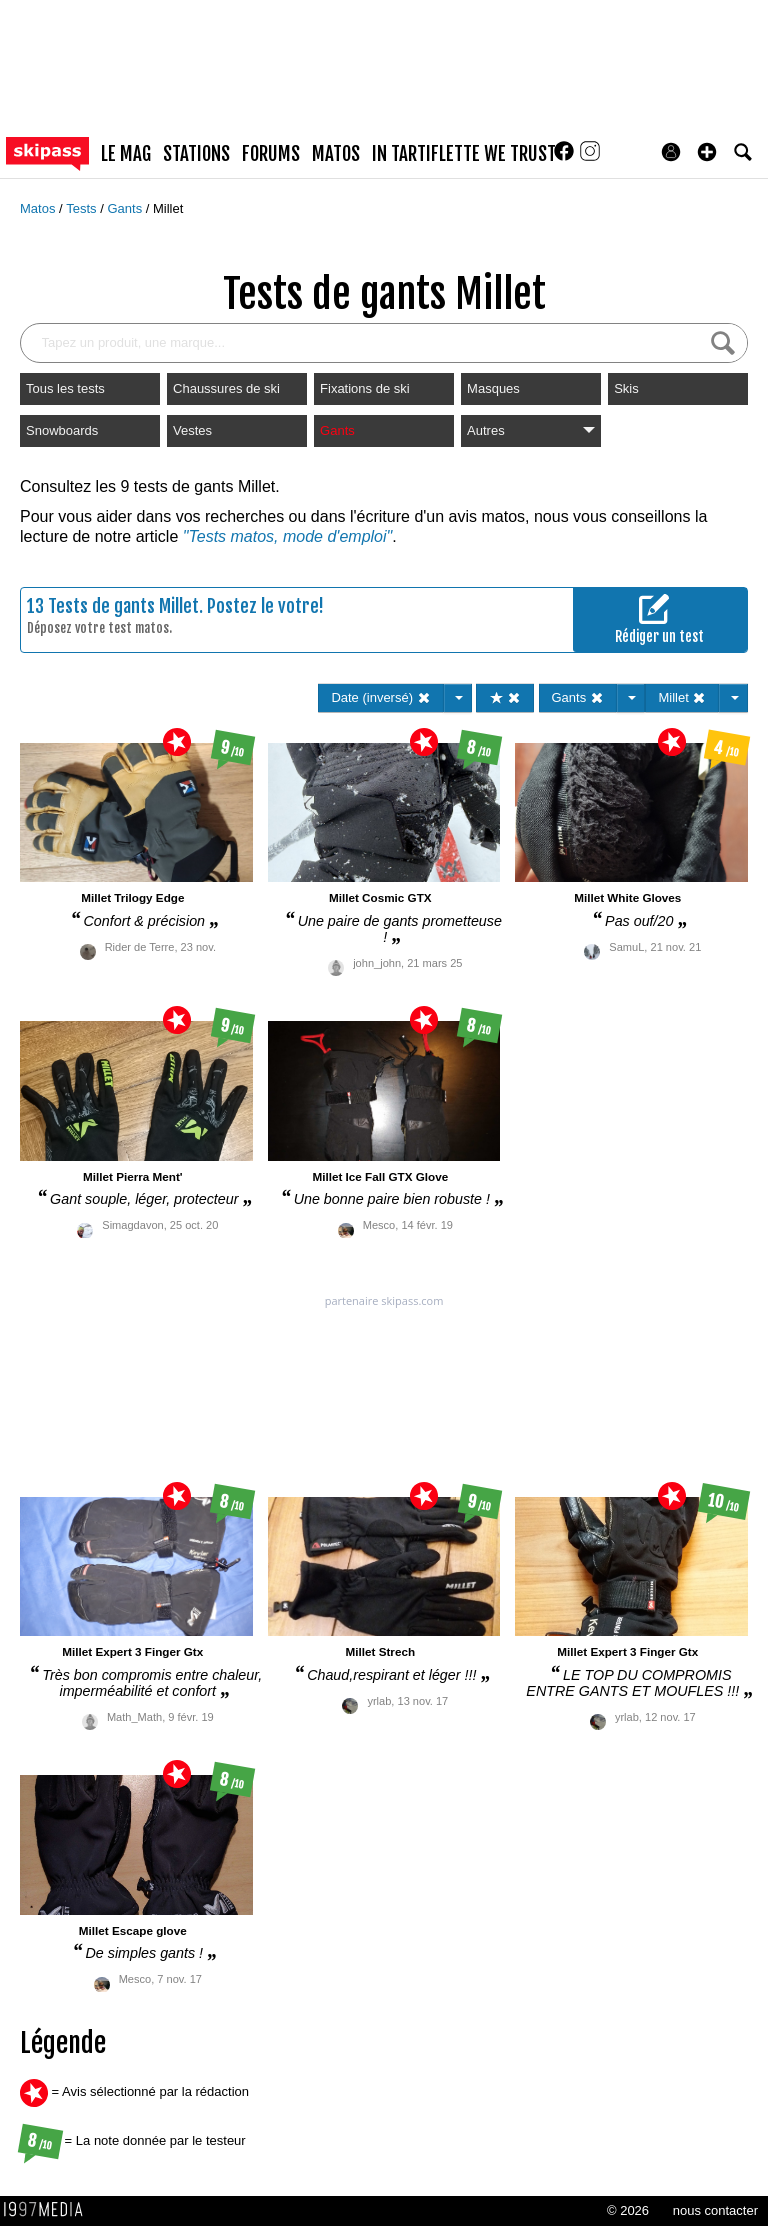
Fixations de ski (365, 388)
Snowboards (62, 430)
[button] (707, 152)
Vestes (192, 430)
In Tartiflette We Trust (464, 154)
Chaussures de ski (226, 388)
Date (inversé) (380, 697)
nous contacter (715, 2210)
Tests (83, 208)
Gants (126, 208)
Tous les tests (65, 388)
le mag (126, 154)
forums (271, 154)
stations (196, 154)
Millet (168, 208)
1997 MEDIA (49, 2210)
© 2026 (628, 2210)
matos (336, 154)
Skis (626, 388)
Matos (39, 208)
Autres (531, 430)
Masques (493, 388)
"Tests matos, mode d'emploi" (287, 536)
